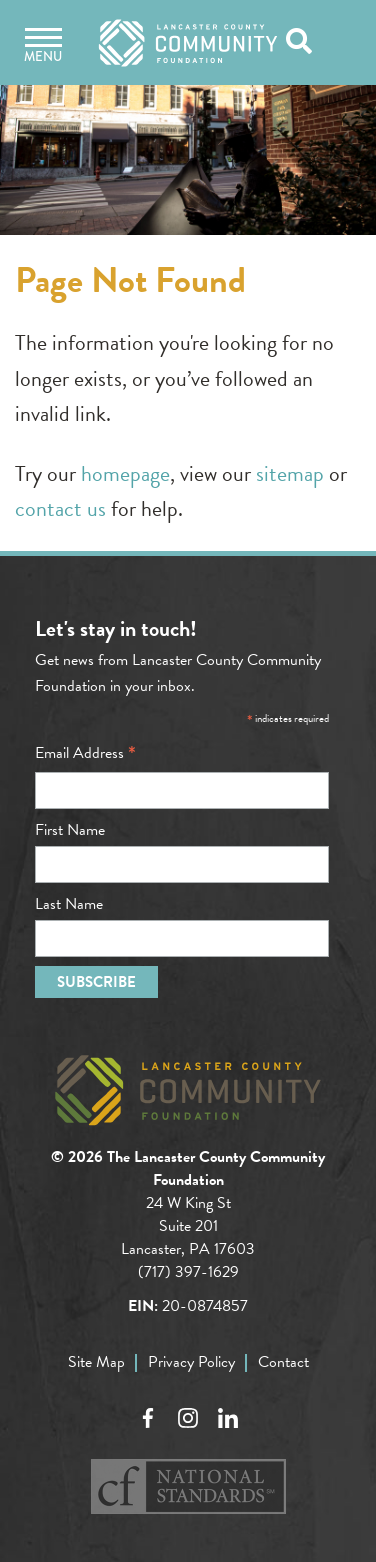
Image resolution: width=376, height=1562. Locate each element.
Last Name (69, 904)
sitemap (290, 473)
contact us (60, 508)
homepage (125, 473)
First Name (70, 830)
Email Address (85, 753)
